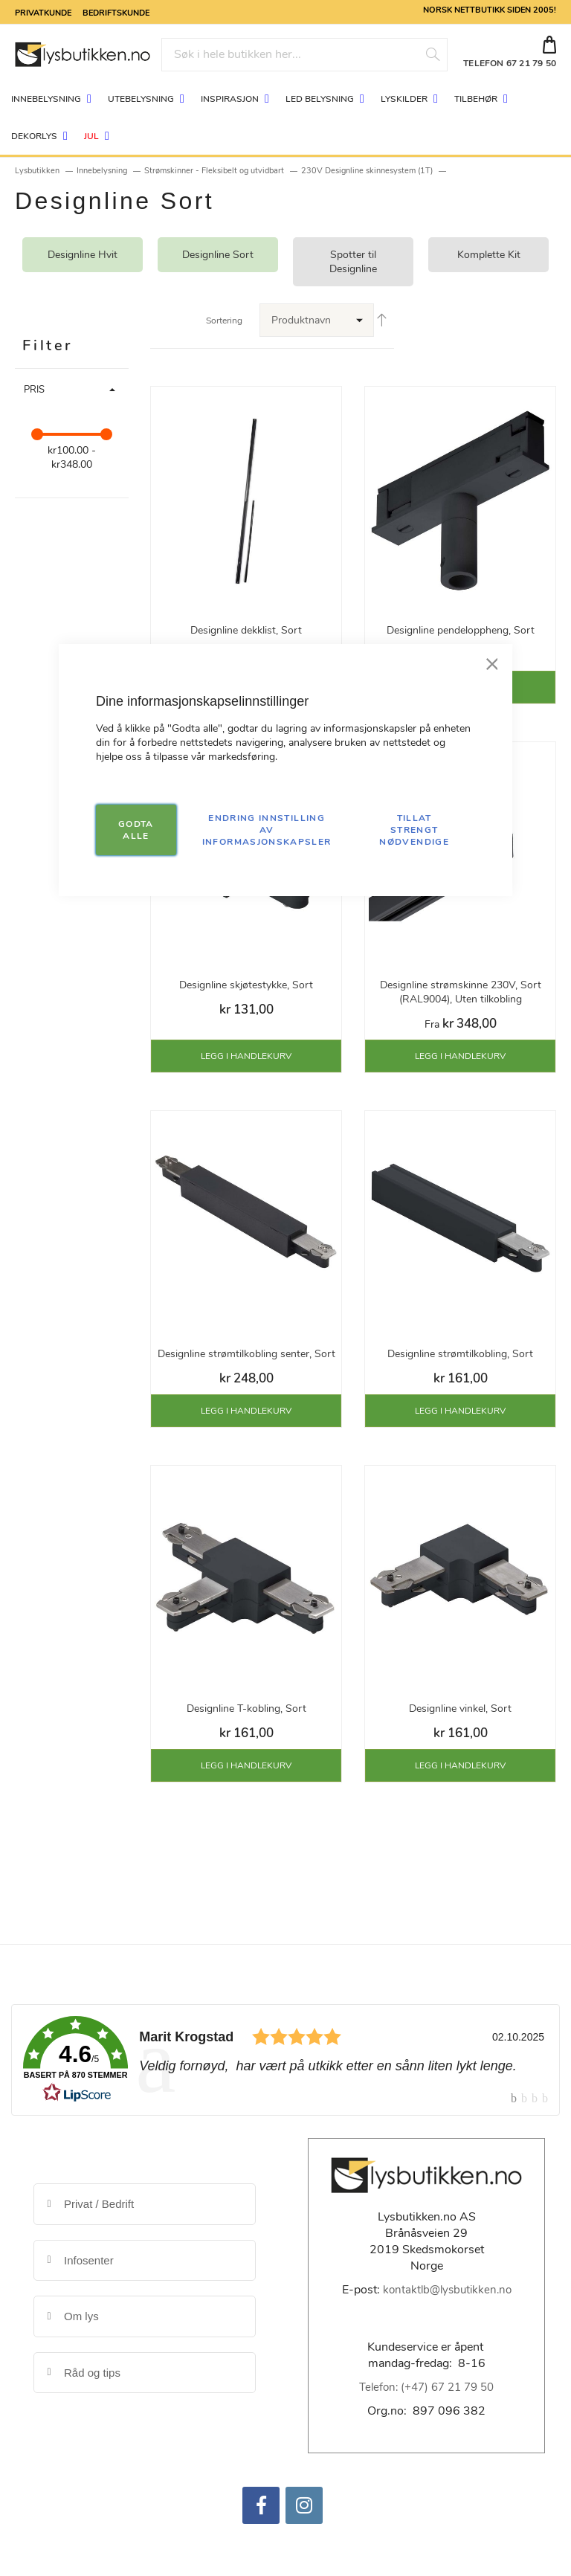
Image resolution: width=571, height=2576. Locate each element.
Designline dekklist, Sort (246, 630)
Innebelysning (102, 170)
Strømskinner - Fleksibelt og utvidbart (214, 170)
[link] (285, 2060)
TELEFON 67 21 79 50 (509, 63)
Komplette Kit (488, 255)
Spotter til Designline (353, 262)
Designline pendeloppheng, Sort (461, 630)
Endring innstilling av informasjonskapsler (267, 830)
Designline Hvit (82, 255)
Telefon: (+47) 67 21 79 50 (426, 2387)
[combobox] (304, 54)
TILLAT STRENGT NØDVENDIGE (414, 830)
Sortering (224, 320)
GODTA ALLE (136, 830)
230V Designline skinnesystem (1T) (367, 170)
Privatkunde (43, 12)
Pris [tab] (34, 389)
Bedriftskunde (116, 12)
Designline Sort (218, 255)
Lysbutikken (37, 170)
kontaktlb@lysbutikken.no (447, 2289)
